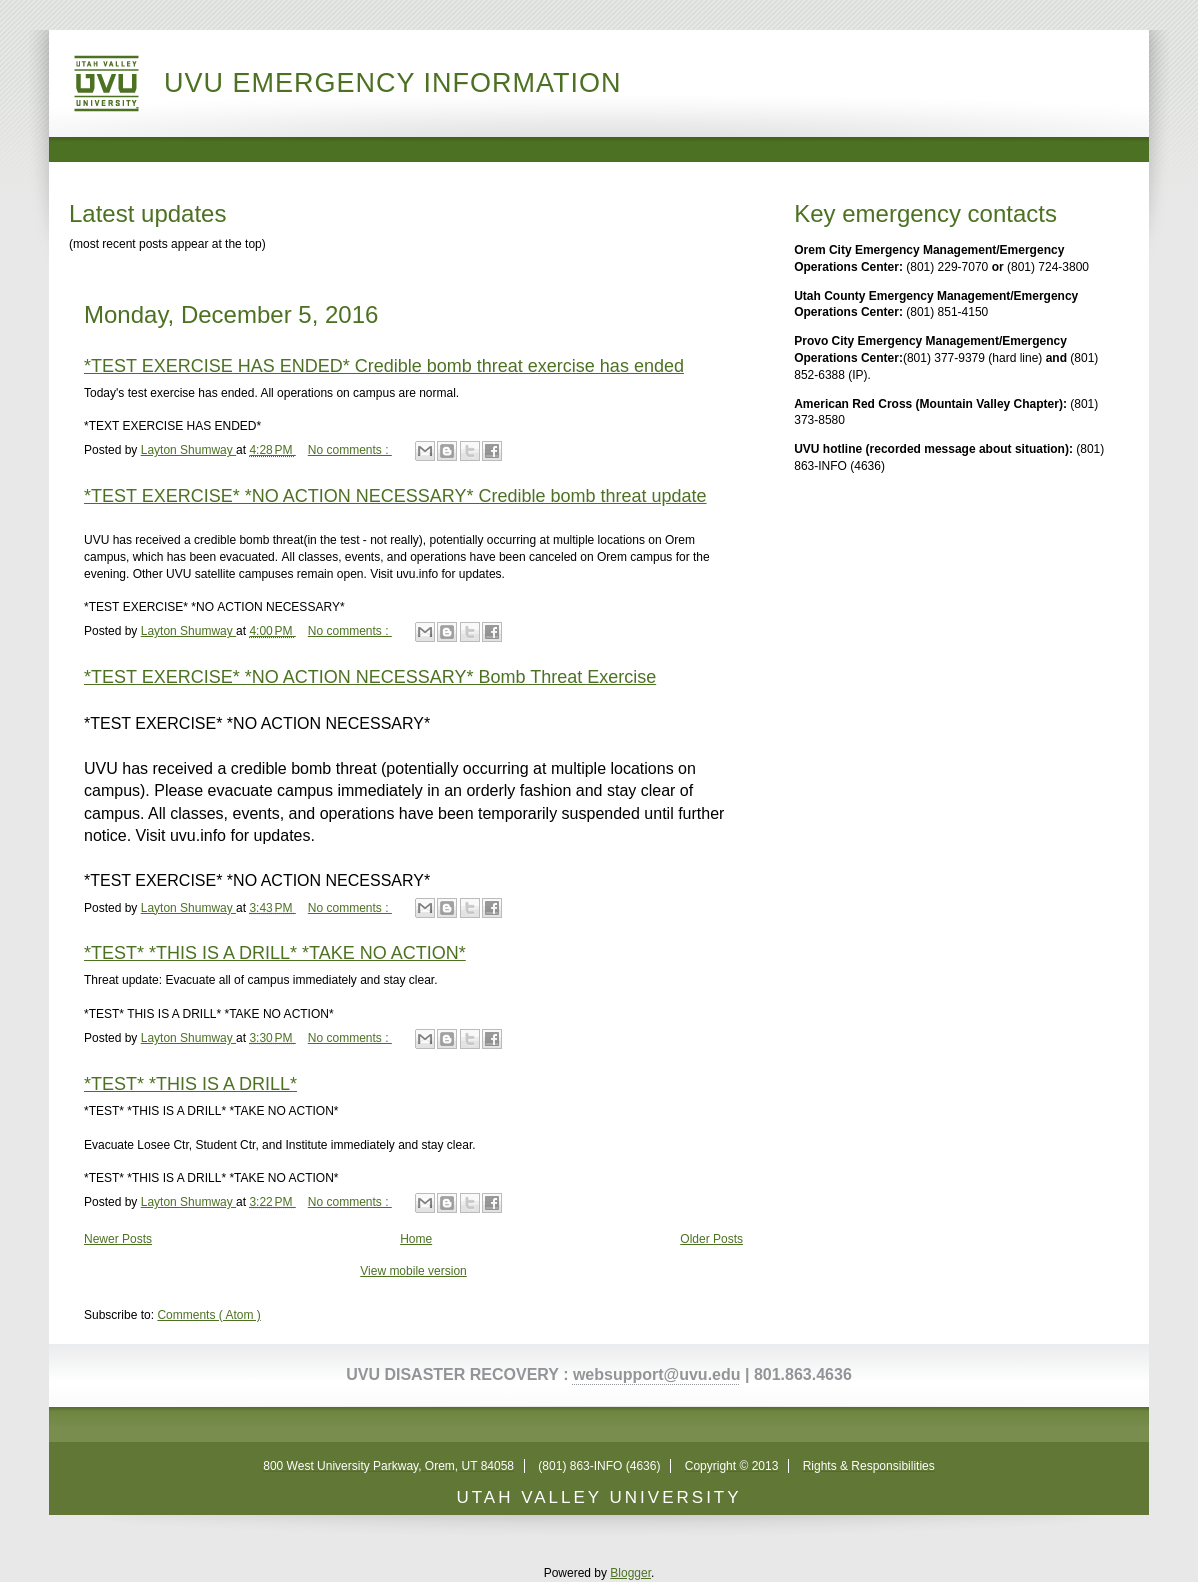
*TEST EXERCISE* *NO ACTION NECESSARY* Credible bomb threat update (395, 496)
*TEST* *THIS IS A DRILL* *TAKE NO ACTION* (275, 953)
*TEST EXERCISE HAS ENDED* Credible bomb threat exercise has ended (384, 366)
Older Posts (711, 1239)
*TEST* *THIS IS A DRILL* (190, 1084)
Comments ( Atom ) (208, 1315)
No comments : (350, 450)
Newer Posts (118, 1239)
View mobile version (413, 1271)
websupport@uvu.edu (657, 1374)
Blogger (630, 1573)
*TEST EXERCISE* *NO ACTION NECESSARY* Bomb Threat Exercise (370, 677)
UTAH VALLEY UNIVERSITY (598, 1497)
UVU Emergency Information (393, 83)
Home (416, 1239)
